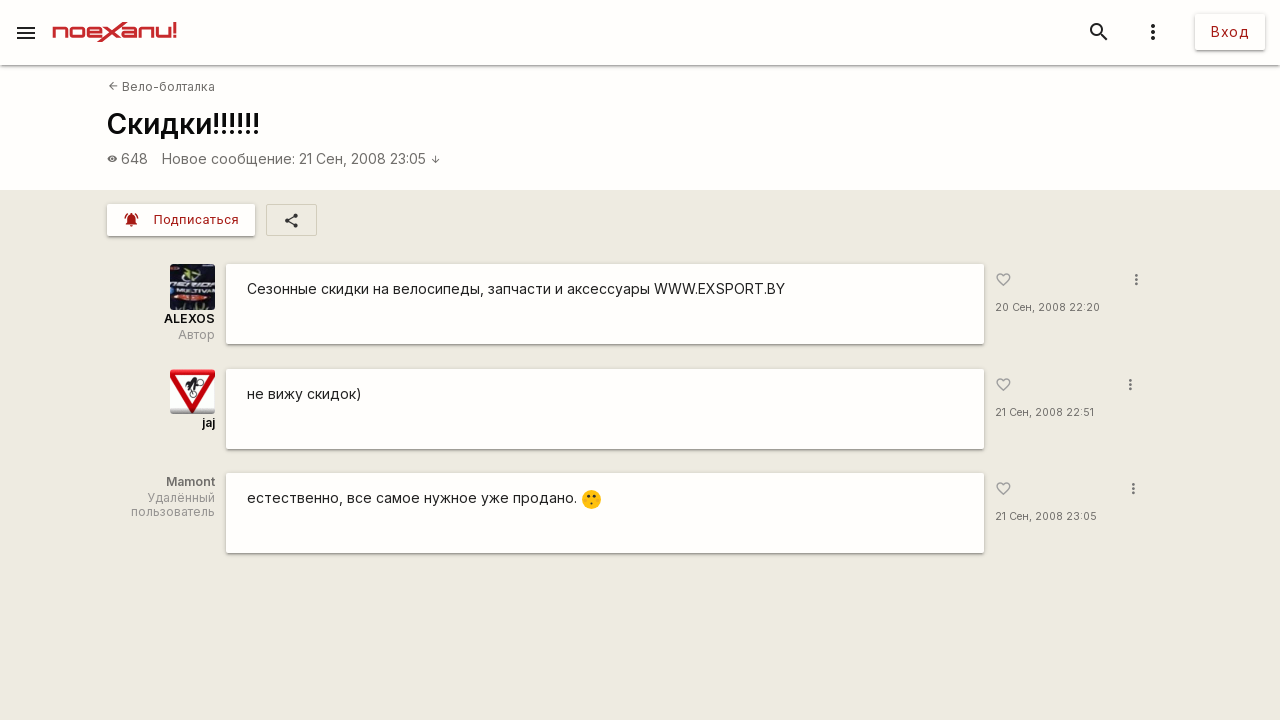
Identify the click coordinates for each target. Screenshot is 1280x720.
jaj (208, 422)
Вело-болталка (161, 86)
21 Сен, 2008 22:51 (1044, 412)
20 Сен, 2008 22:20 (1047, 307)
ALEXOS (189, 318)
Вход (1230, 31)
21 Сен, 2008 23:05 (370, 158)
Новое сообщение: (228, 158)
